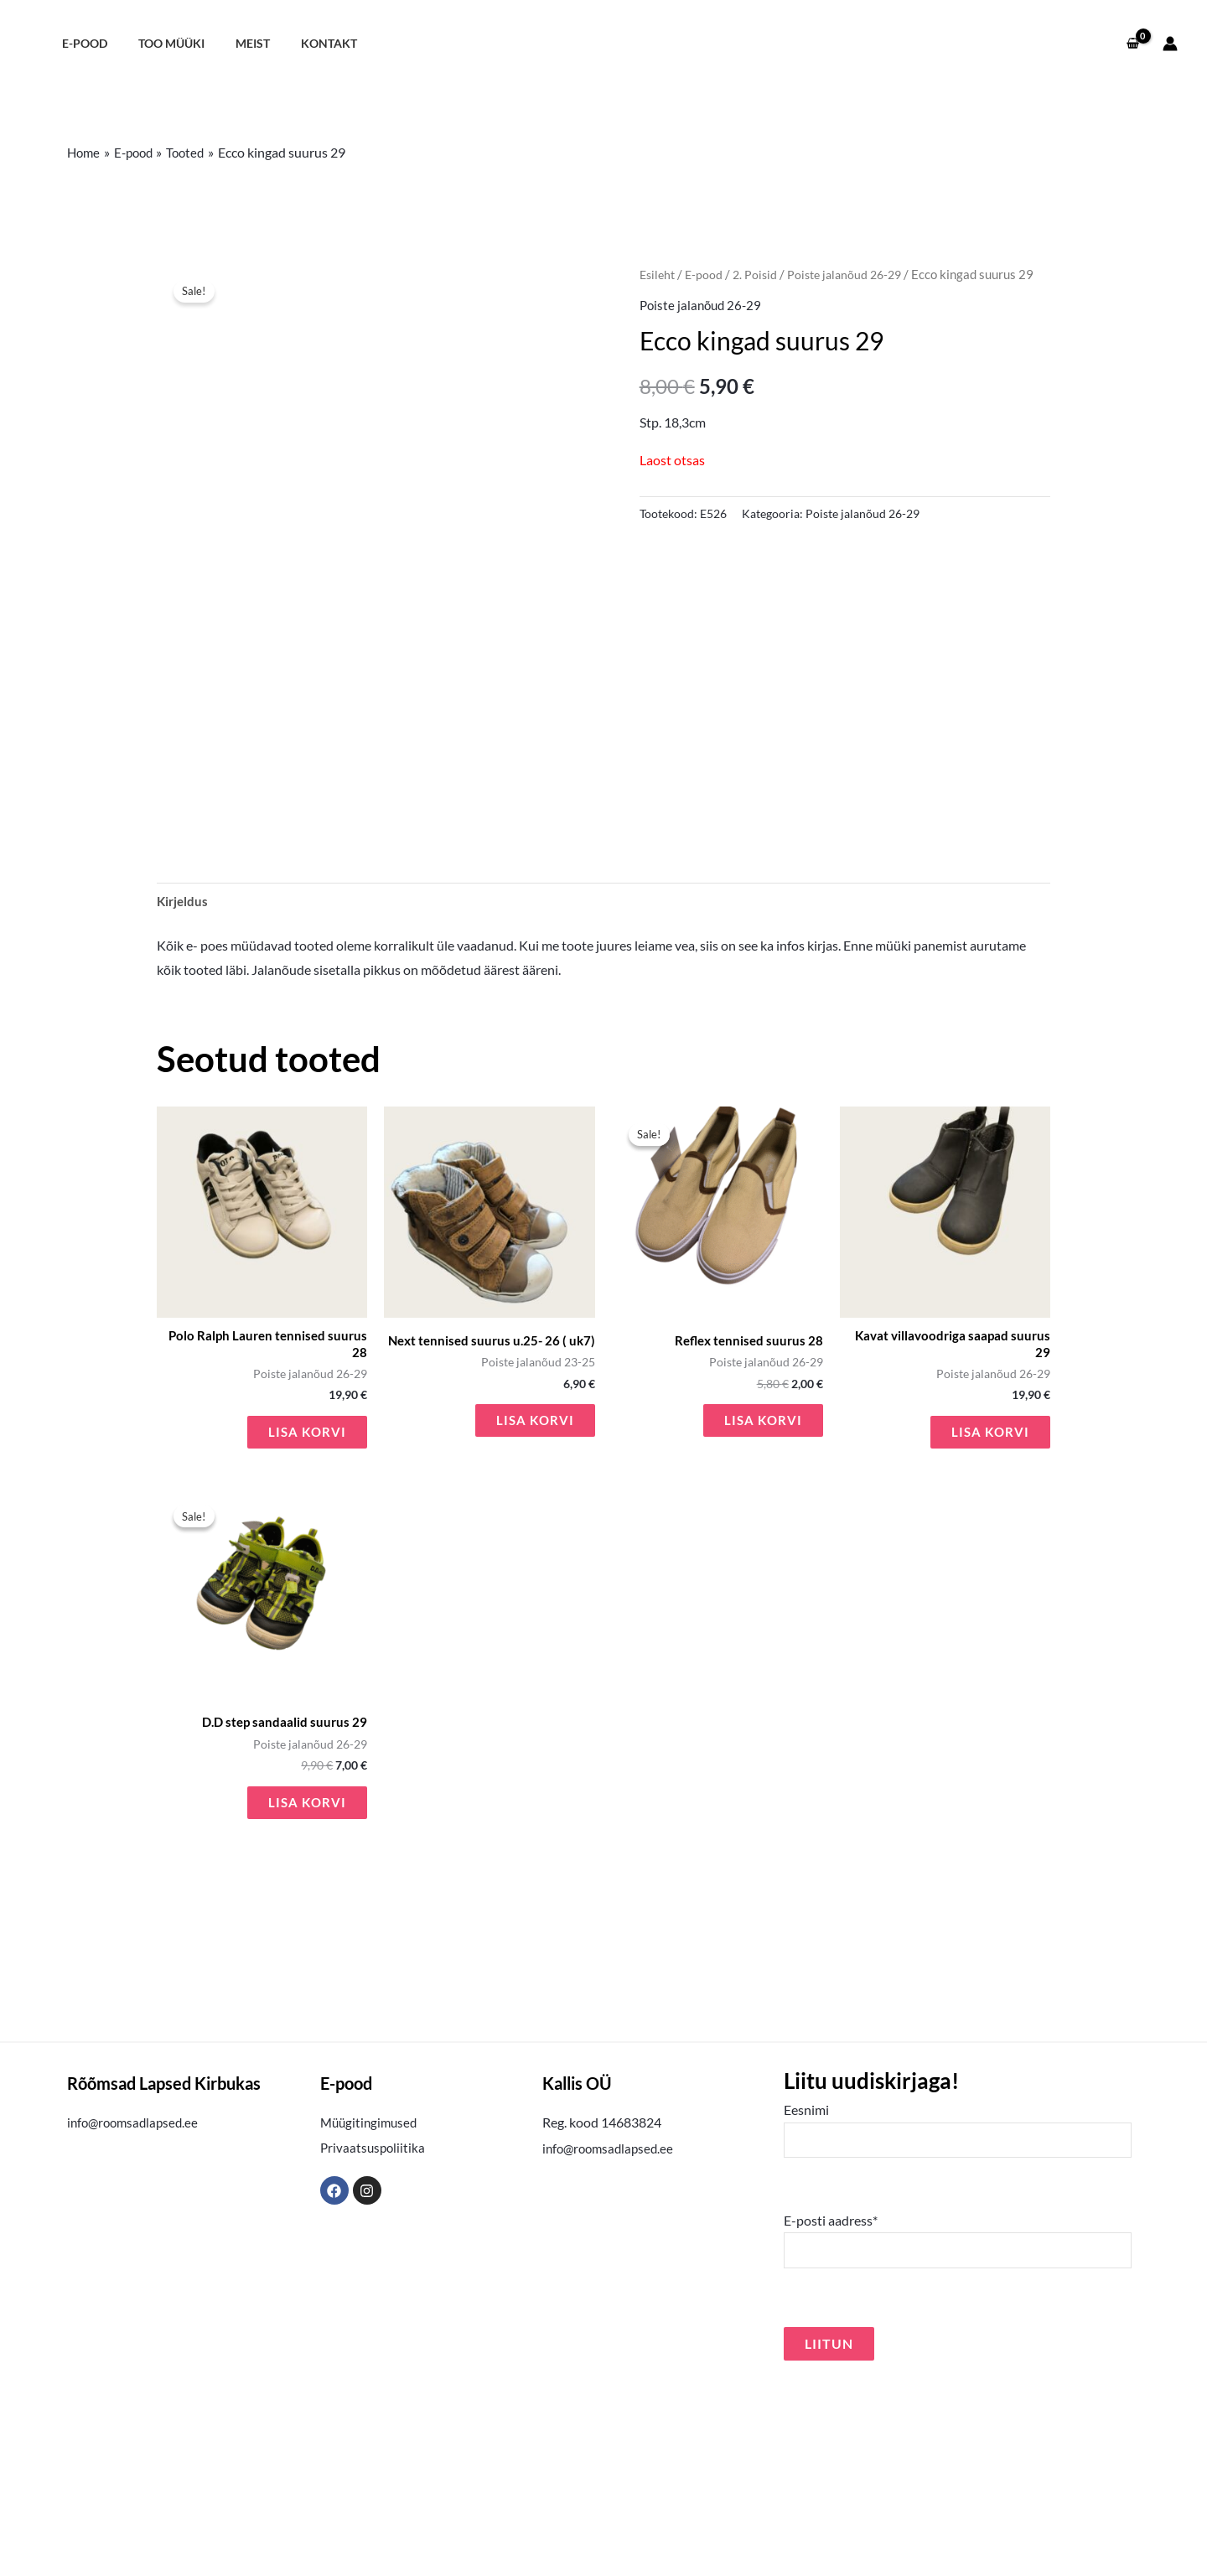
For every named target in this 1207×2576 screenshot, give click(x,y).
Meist (235, 43)
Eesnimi (958, 2317)
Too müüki (160, 43)
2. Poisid (760, 274)
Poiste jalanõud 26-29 (853, 274)
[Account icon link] (1170, 43)
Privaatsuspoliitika (374, 2334)
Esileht (659, 274)
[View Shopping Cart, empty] (1132, 43)
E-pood (80, 43)
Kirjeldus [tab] (183, 1081)
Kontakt (305, 43)
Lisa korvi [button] (306, 1616)
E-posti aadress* (958, 2431)
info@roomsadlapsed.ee (136, 2309)
